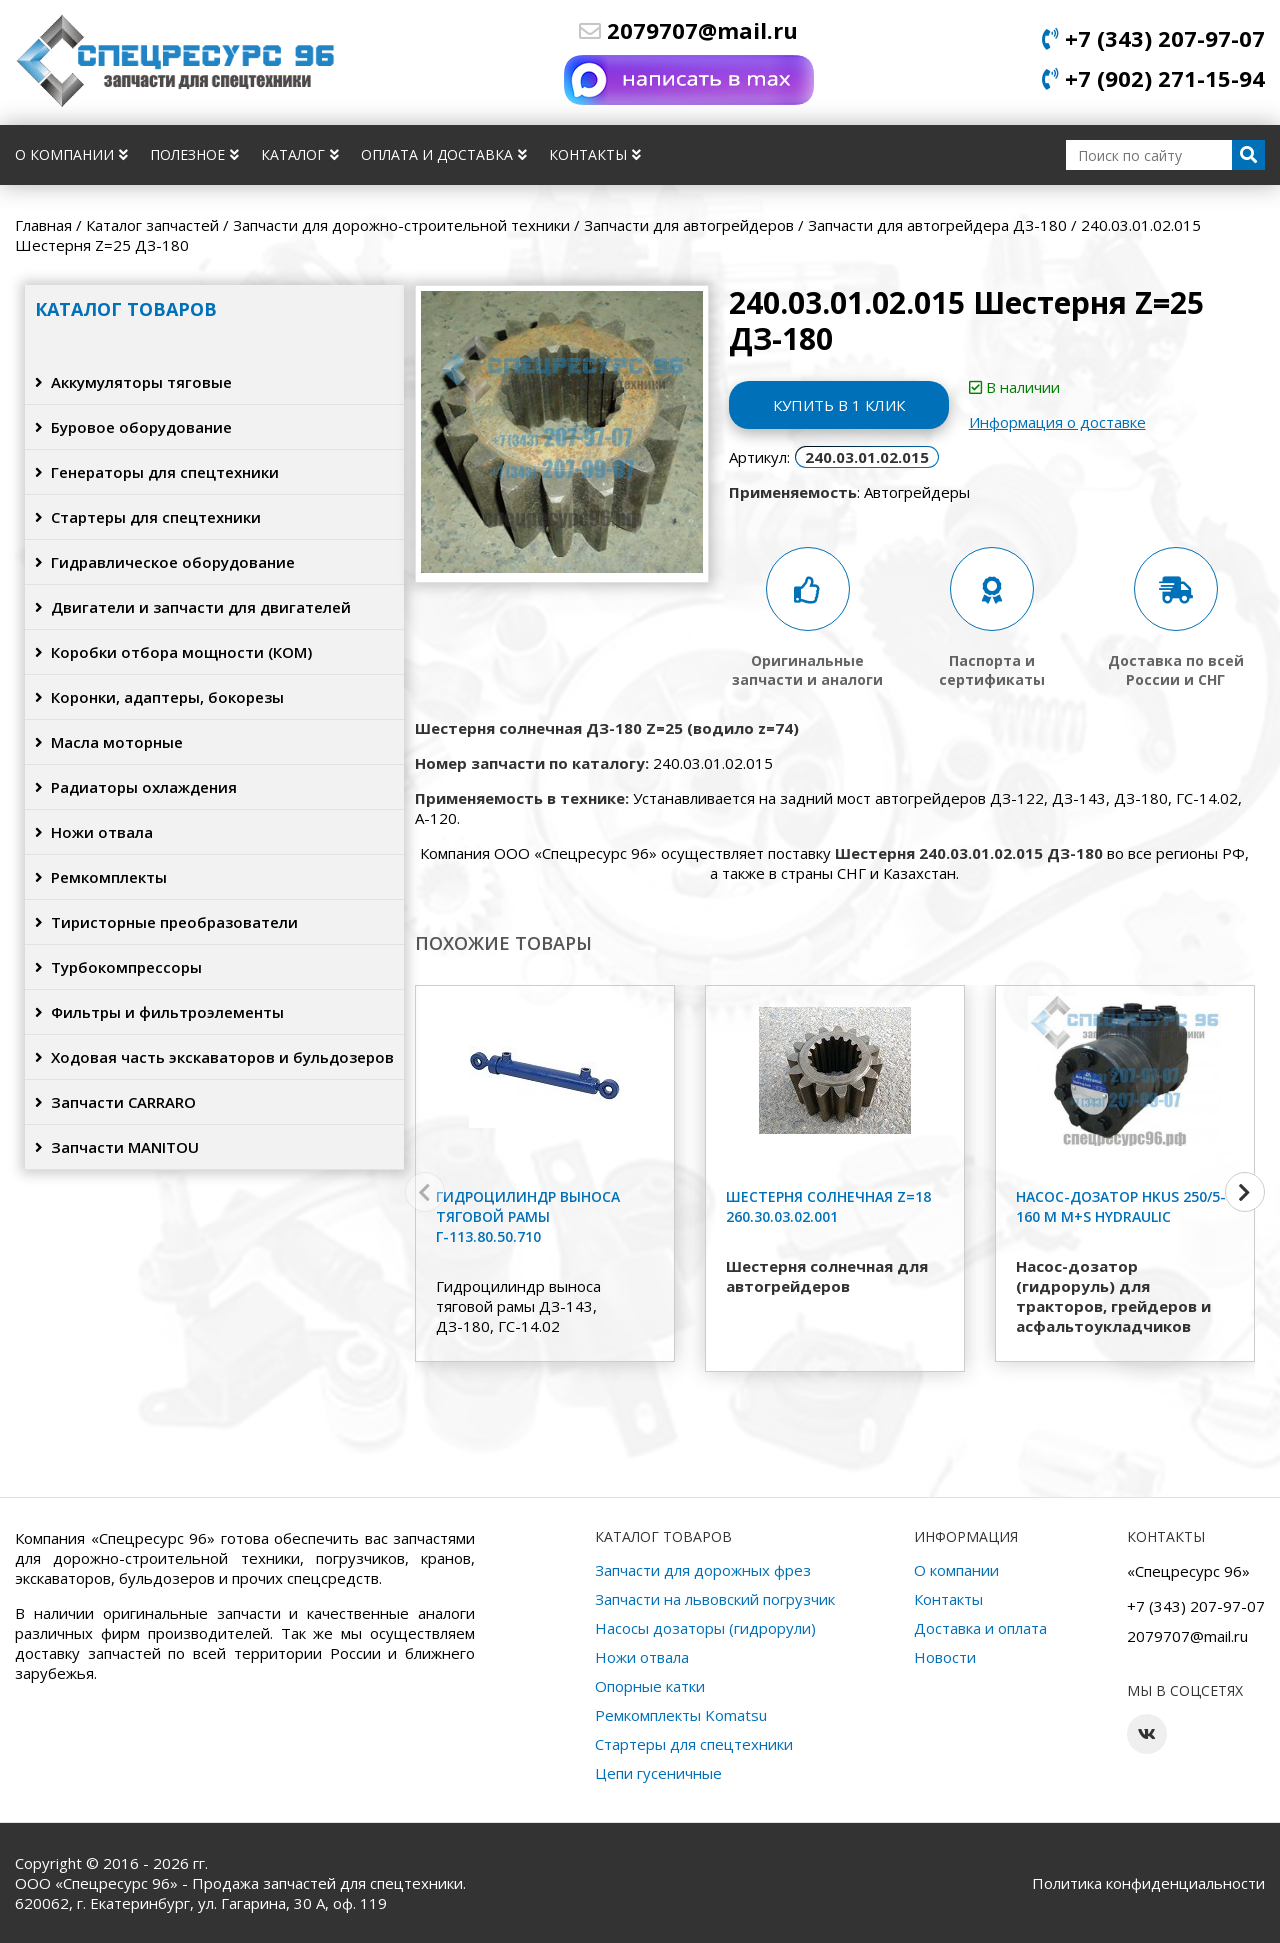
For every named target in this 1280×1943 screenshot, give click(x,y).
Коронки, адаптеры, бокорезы (159, 697)
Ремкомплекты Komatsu (681, 1715)
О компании (71, 154)
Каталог (300, 154)
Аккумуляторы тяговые (133, 382)
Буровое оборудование (133, 427)
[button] (1245, 1192)
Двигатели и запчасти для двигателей (193, 607)
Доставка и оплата (980, 1628)
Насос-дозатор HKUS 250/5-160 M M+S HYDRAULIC (1121, 1206)
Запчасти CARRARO (115, 1102)
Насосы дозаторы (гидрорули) (705, 1628)
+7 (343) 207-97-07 (1153, 38)
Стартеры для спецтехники (148, 517)
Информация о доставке (1057, 422)
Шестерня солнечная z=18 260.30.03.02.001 (828, 1206)
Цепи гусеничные (658, 1773)
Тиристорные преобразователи (166, 922)
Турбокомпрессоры (118, 967)
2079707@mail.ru (688, 30)
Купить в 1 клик (839, 405)
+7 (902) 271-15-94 (1153, 78)
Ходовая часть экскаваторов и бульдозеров (214, 1057)
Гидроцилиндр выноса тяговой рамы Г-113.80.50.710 (528, 1216)
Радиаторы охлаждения (136, 787)
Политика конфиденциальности (1148, 1883)
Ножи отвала (94, 832)
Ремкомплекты (101, 877)
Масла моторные (109, 742)
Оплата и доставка (444, 154)
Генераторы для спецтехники (157, 472)
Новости (945, 1657)
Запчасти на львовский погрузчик (715, 1599)
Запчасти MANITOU (117, 1147)
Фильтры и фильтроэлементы (159, 1012)
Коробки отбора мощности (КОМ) (173, 652)
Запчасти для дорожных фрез (703, 1570)
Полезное (194, 154)
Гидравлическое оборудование (165, 562)
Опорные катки (650, 1686)
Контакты (595, 154)
